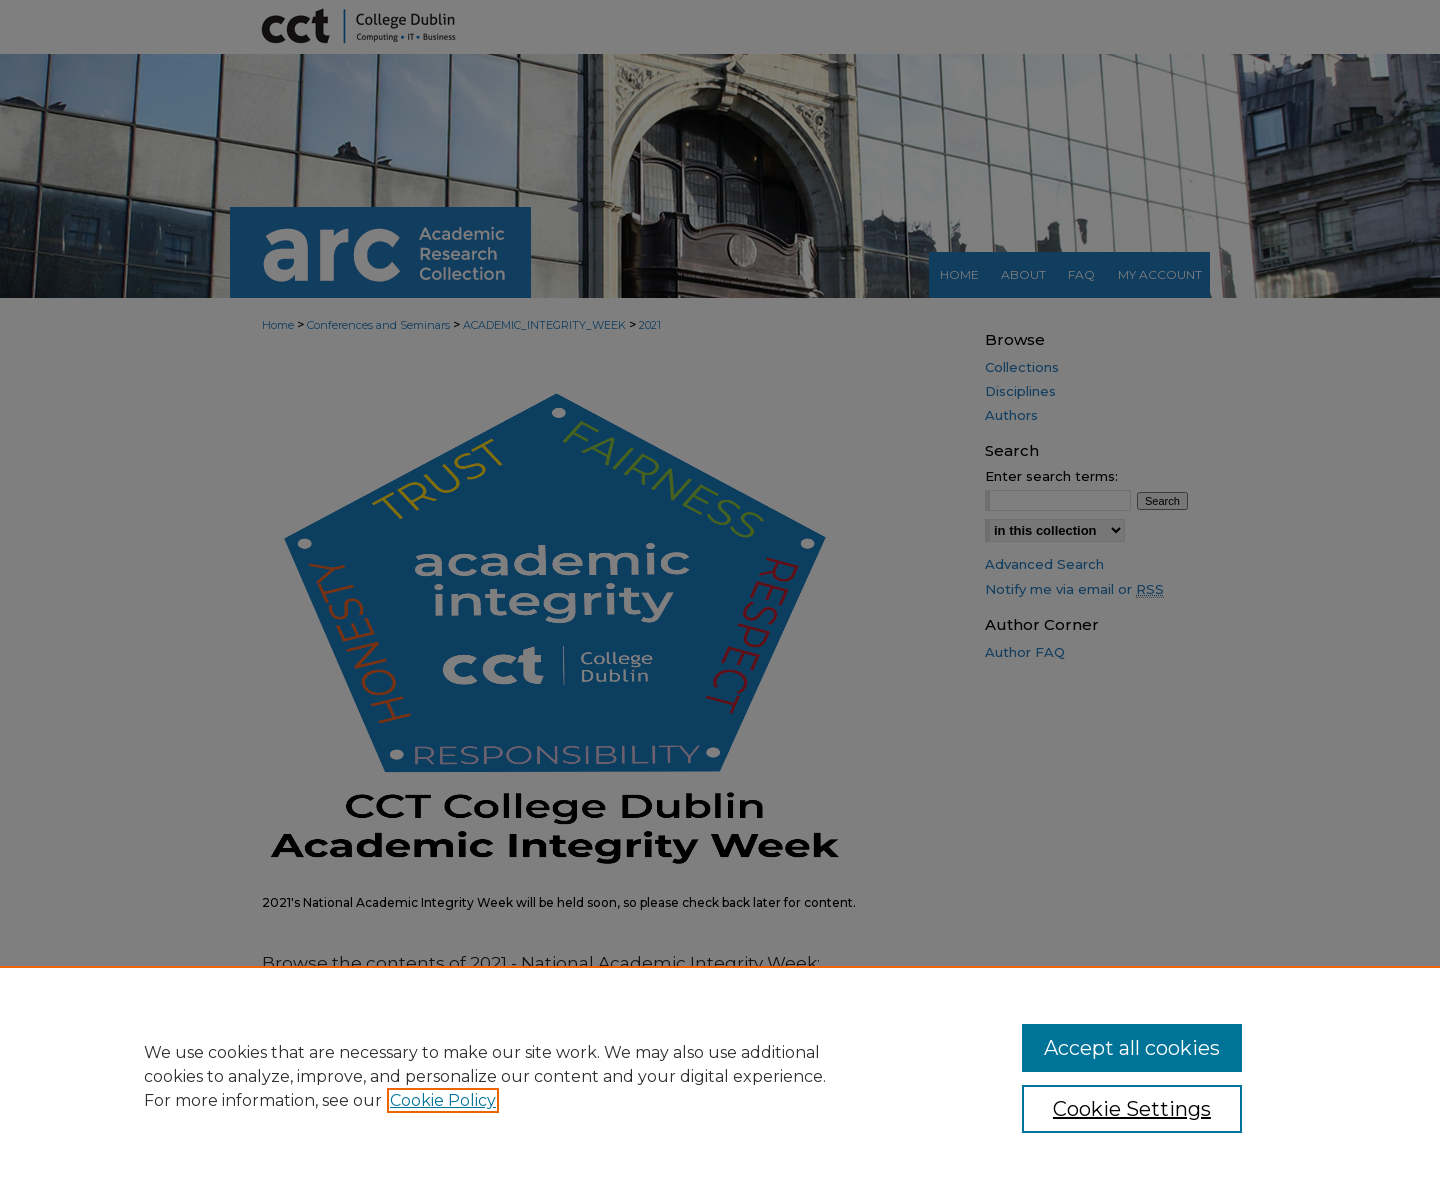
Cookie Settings (1132, 1109)
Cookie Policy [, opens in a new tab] (443, 1100)
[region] (720, 1076)
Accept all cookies (1132, 1048)
